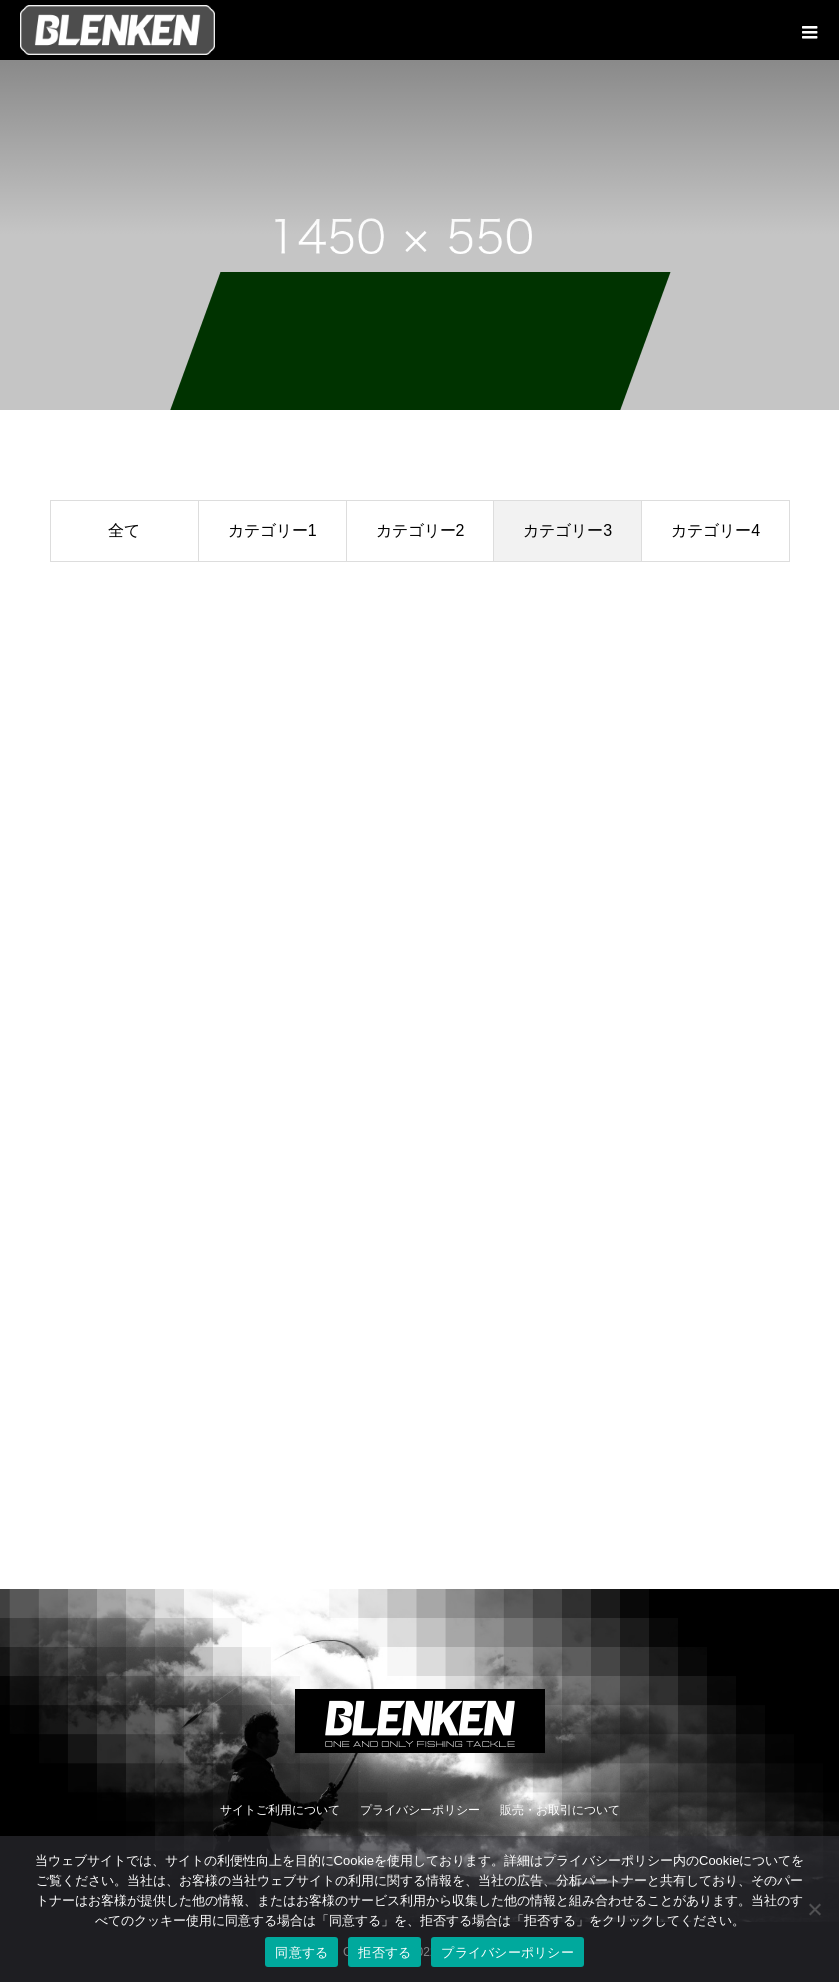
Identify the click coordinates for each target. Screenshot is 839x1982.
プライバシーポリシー (420, 1810)
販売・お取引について (560, 1810)
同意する (301, 1952)
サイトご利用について (280, 1810)
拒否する (384, 1952)
